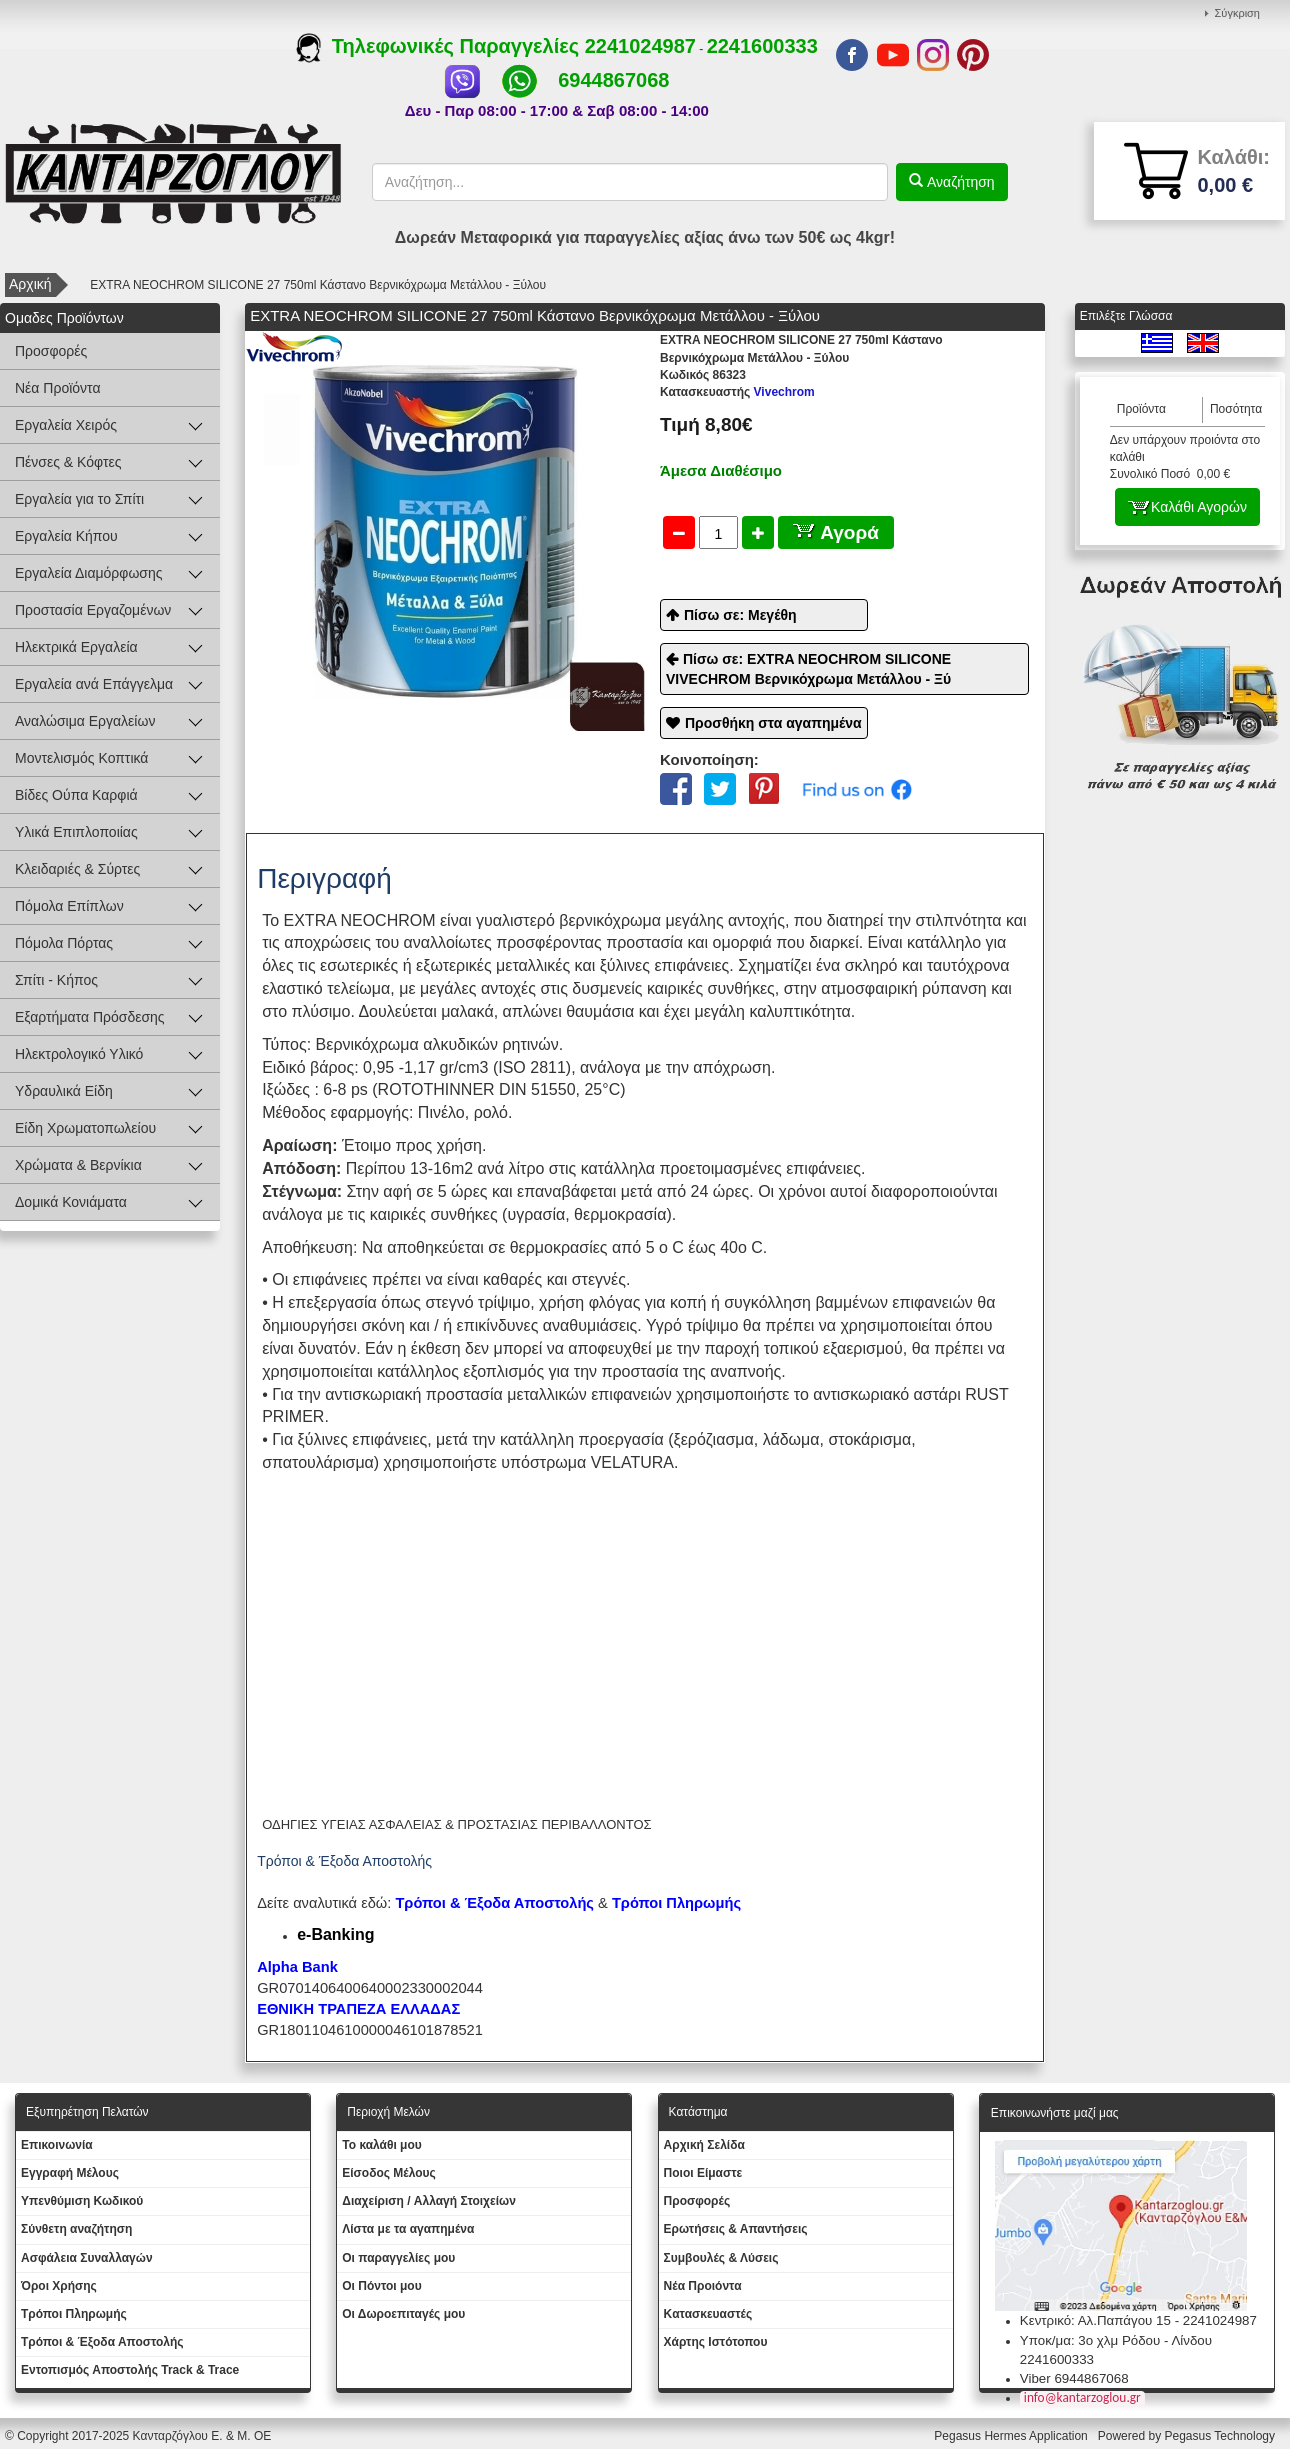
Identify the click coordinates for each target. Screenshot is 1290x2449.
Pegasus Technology (1221, 2436)
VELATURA (632, 1462)
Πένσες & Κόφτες (68, 462)
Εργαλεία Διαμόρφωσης (89, 573)
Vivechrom (737, 392)
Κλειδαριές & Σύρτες (77, 869)
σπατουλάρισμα (318, 1462)
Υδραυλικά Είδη (64, 1091)
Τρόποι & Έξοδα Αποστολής (102, 2342)
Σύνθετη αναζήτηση (76, 2229)
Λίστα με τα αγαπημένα (408, 2229)
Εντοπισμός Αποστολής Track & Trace (130, 2370)
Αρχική (30, 284)
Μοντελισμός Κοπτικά (81, 758)
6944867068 (613, 80)
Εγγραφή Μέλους (70, 2173)
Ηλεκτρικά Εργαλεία (76, 647)
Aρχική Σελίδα (704, 2145)
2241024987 (640, 46)
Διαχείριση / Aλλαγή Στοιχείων (429, 2201)
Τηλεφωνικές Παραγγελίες (440, 46)
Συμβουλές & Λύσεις (721, 2258)
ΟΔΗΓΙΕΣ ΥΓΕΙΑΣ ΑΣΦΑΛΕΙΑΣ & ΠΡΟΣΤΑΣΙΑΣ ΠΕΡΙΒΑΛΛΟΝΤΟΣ (456, 1824)
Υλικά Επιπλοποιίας (76, 832)
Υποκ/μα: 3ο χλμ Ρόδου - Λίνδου (1116, 2340)
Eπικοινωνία (57, 2145)
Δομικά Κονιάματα (71, 1202)
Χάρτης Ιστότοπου (716, 2342)
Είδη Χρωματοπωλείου (85, 1128)
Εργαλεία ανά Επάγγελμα (94, 684)
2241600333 (762, 46)
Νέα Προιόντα (703, 2286)
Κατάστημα (698, 2112)
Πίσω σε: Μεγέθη (740, 615)
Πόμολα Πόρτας (64, 943)
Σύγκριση (1237, 13)
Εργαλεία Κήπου (66, 536)
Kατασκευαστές (708, 2314)
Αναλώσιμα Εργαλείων (85, 721)
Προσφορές (51, 351)
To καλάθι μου (382, 2145)
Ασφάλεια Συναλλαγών (87, 2258)
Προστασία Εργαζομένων (93, 610)
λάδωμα (791, 1439)
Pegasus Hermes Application (1012, 2436)
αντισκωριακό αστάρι (886, 1394)
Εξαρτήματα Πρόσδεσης (90, 1017)
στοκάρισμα (869, 1439)
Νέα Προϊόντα (58, 388)
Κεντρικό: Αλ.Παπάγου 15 (1095, 2320)
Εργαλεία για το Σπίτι (79, 499)
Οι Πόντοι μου (381, 2286)
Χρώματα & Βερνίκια (78, 1165)
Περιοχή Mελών (388, 2112)
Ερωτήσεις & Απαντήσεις (736, 2229)
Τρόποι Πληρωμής (676, 1903)
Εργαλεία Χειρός (66, 425)
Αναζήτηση (959, 182)
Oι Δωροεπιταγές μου (403, 2314)
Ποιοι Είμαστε (703, 2173)
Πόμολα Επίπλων (69, 906)
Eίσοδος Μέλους (389, 2173)
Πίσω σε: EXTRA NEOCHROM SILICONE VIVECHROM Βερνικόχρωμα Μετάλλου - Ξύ (808, 669)
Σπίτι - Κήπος (56, 980)
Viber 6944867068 (1074, 2378)
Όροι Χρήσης (59, 2286)
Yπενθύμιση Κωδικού (82, 2201)
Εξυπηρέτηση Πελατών (87, 2112)
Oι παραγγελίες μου (398, 2258)
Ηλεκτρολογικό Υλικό (79, 1054)
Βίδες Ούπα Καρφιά (76, 795)
